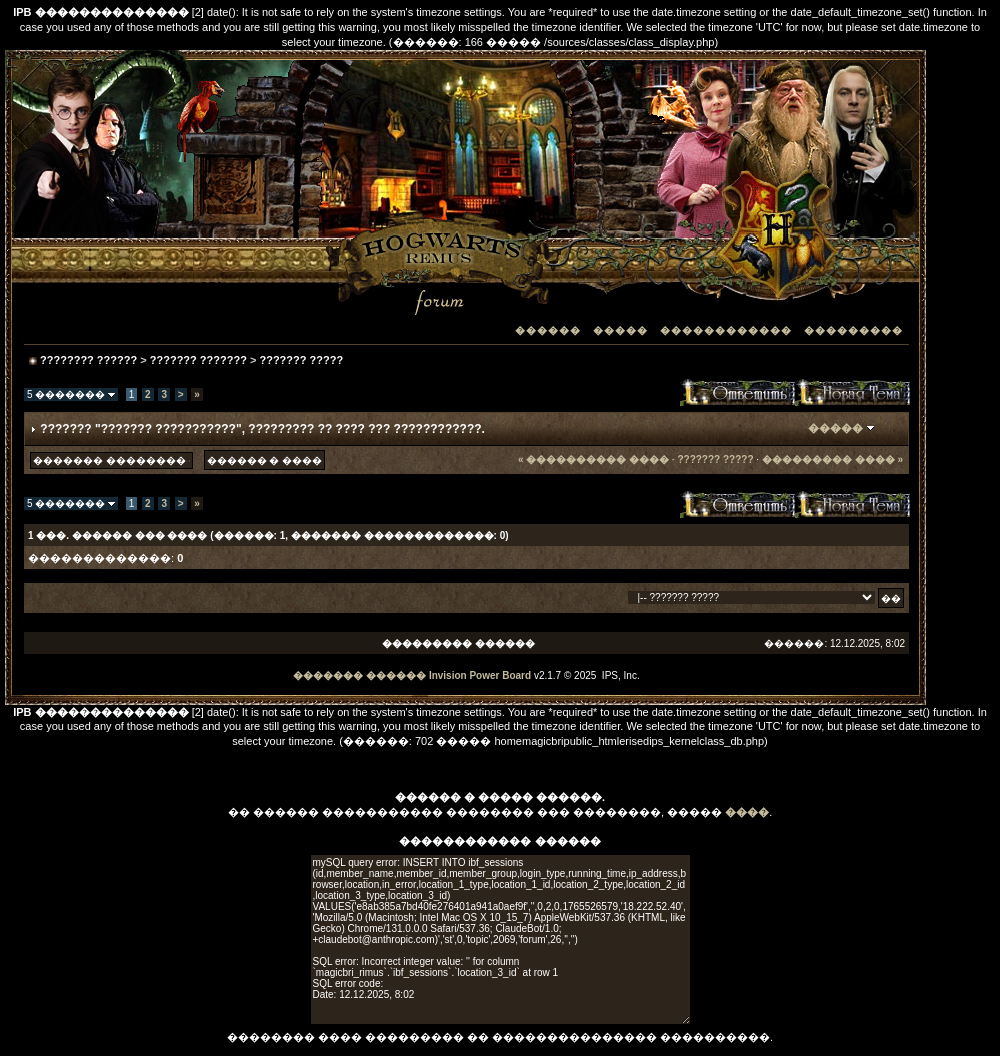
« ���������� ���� (593, 459)
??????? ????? (301, 360)
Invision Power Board (480, 675)
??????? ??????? (198, 360)
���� (747, 812)
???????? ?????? (88, 360)
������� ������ (359, 675)
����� (620, 330)
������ (548, 330)
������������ (726, 330)
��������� (853, 330)
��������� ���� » (832, 459)
